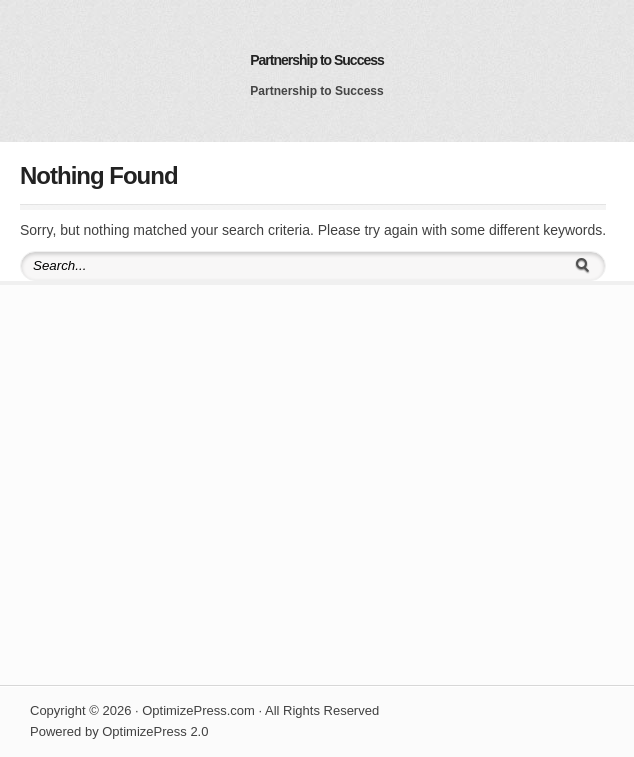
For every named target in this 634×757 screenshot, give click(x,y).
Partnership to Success (317, 60)
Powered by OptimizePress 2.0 (119, 731)
